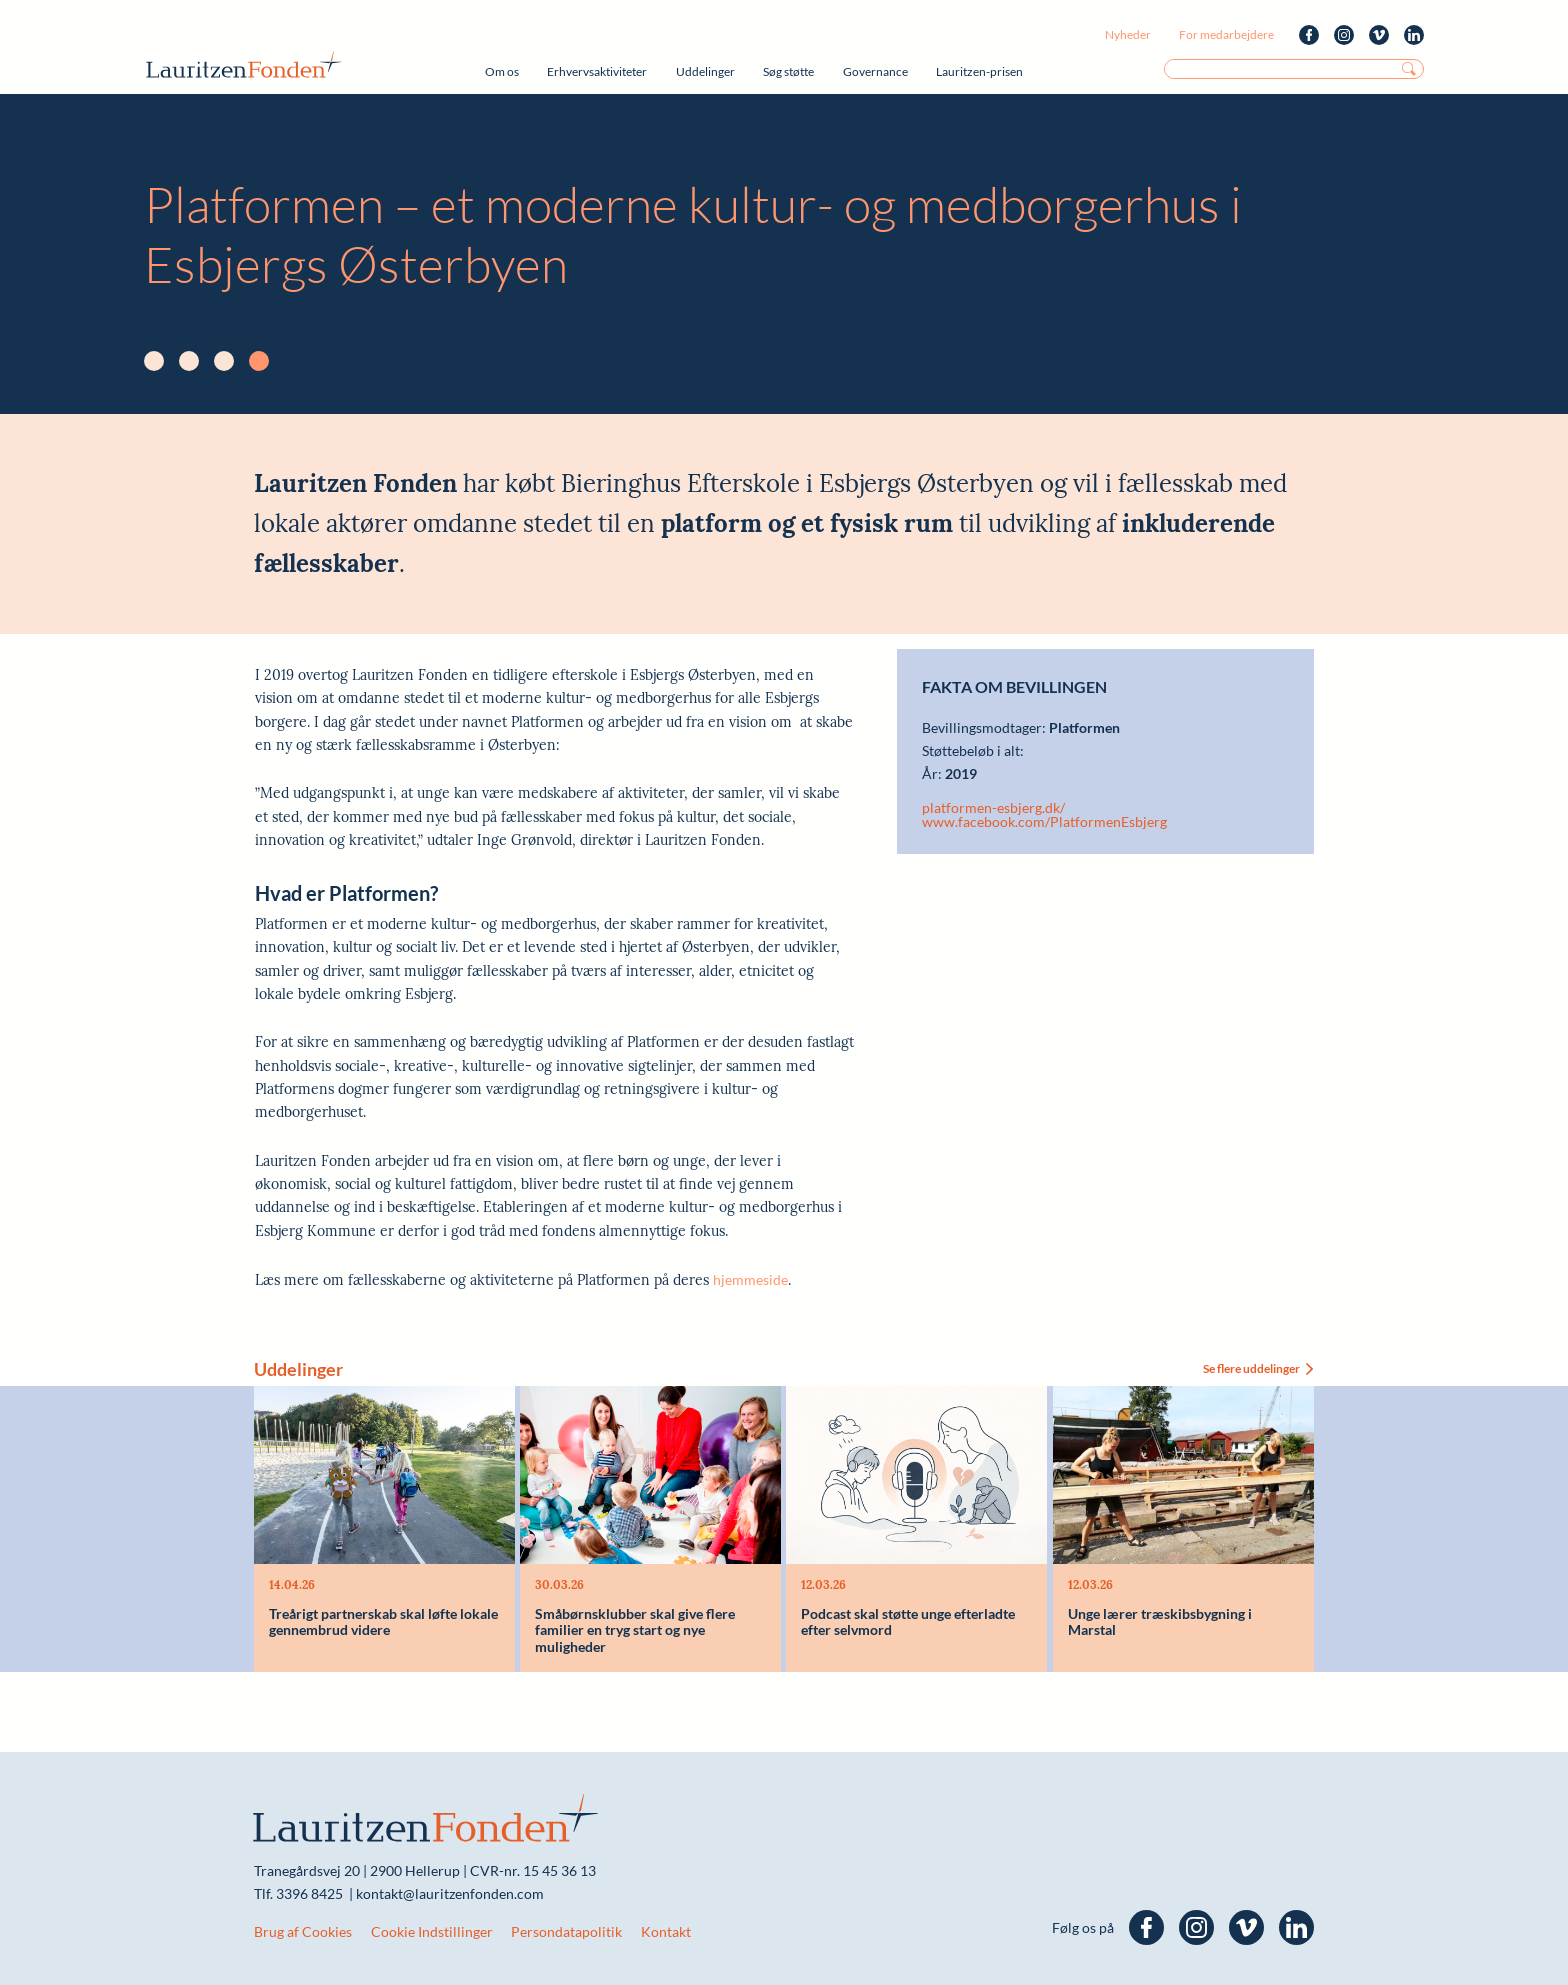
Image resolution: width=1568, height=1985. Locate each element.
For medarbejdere (1226, 34)
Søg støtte (788, 71)
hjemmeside (750, 1279)
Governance (875, 71)
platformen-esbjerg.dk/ (993, 808)
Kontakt (666, 1931)
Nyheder (1128, 34)
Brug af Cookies (303, 1931)
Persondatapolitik (566, 1931)
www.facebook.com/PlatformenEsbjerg (1044, 822)
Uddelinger (705, 71)
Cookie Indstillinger (432, 1931)
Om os (502, 71)
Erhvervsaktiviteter (597, 71)
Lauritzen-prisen (979, 71)
